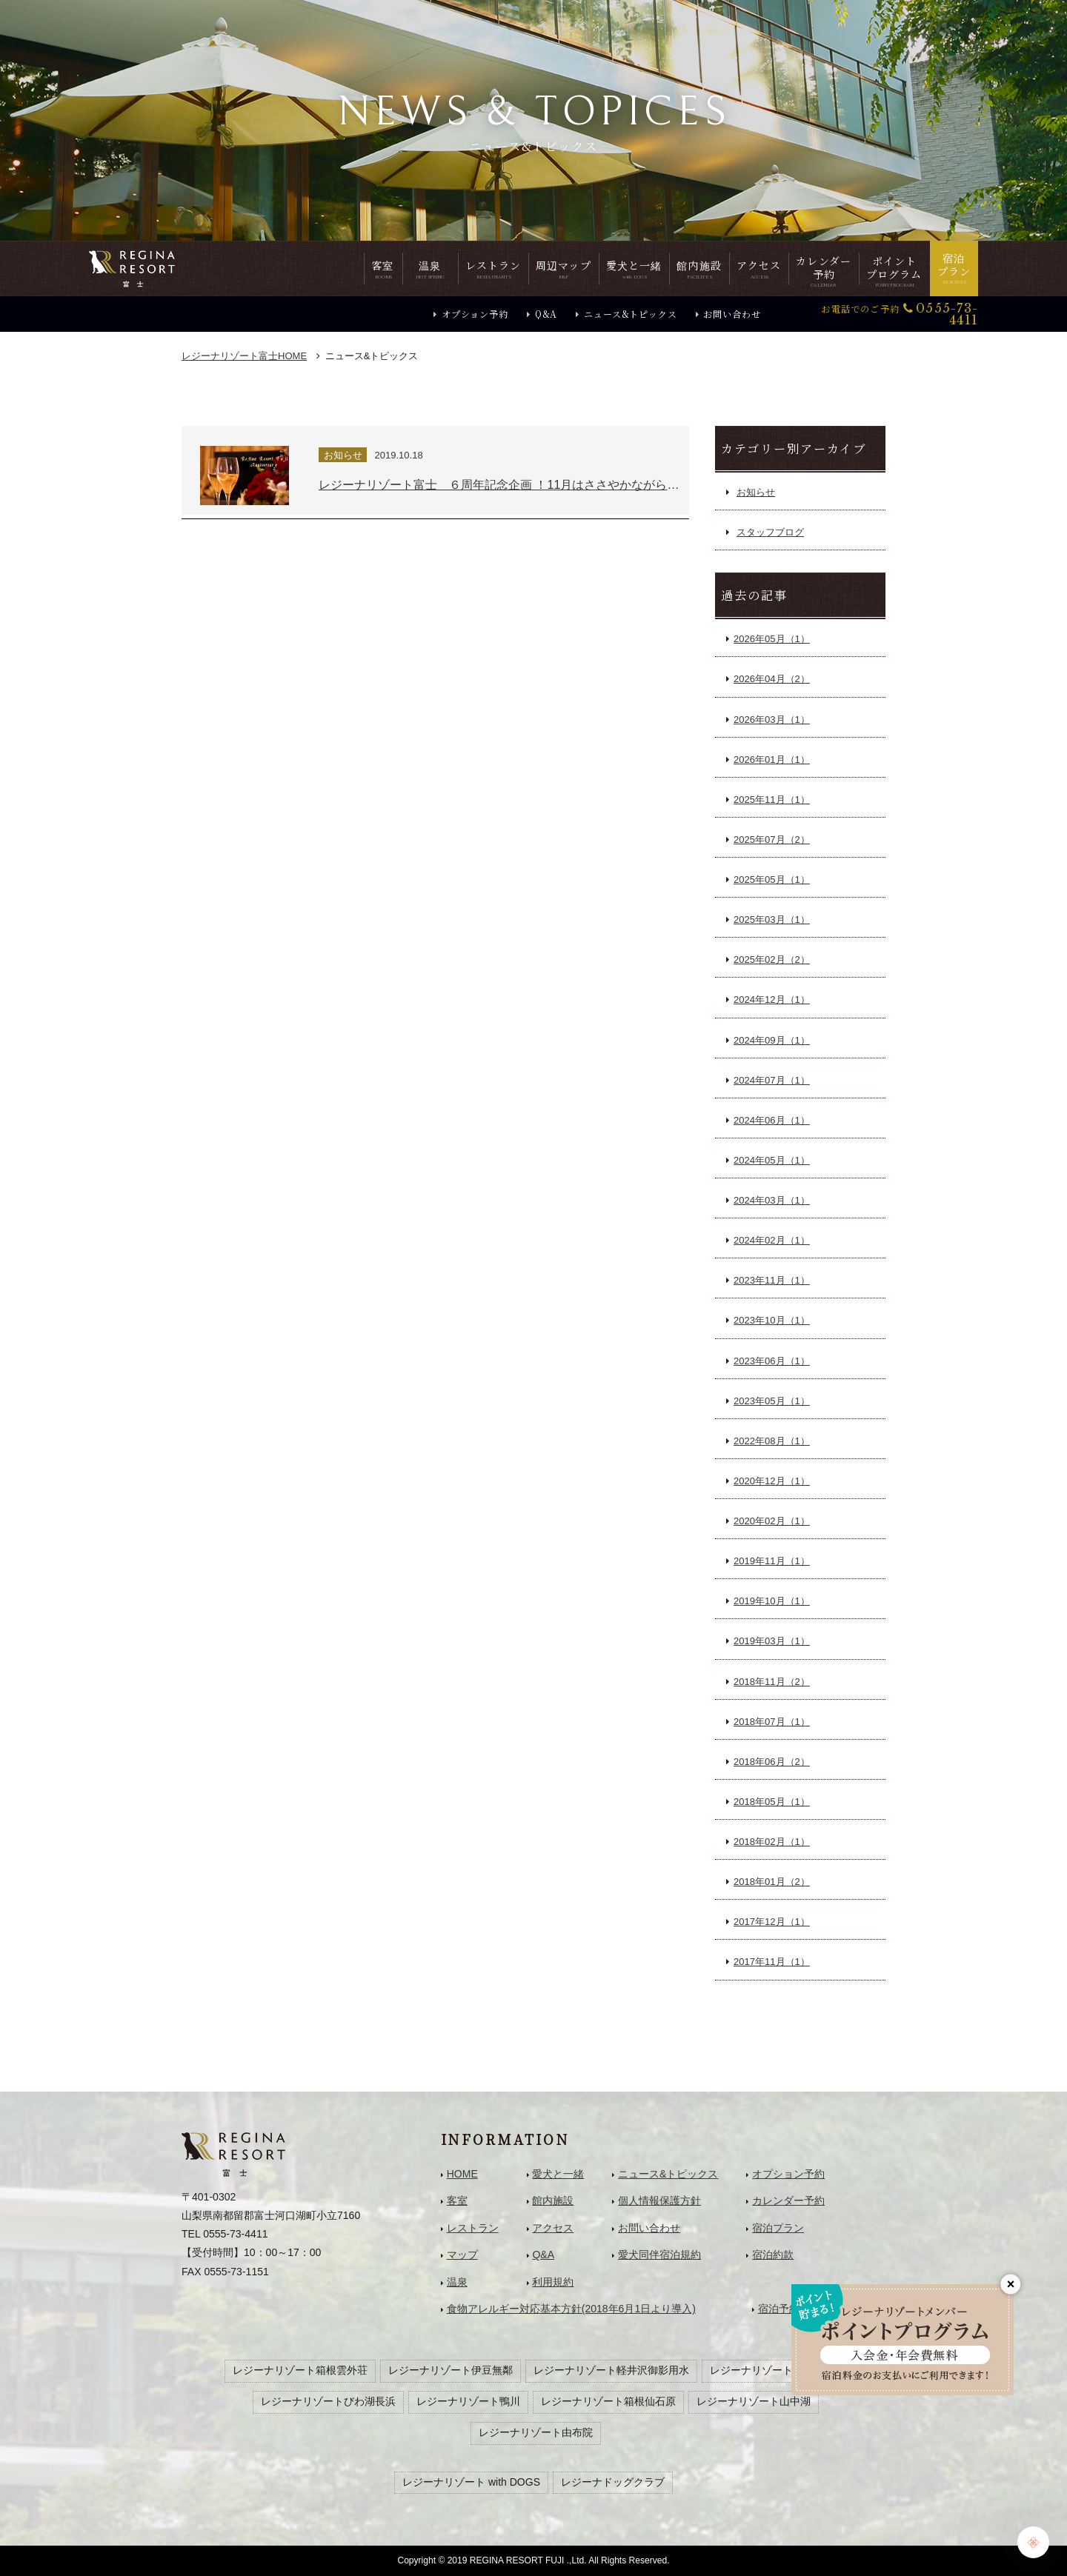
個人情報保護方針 (659, 2200)
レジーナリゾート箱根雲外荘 (300, 2370)
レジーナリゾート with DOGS (471, 2482)
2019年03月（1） (772, 1640)
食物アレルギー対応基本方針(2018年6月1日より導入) (571, 2309)
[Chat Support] (1033, 2542)
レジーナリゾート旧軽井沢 (772, 2370)
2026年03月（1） (772, 719)
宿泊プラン (778, 2228)
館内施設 (553, 2200)
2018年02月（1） (772, 1841)
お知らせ (756, 492)
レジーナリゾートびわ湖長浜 (328, 2401)
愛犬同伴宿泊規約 (659, 2254)
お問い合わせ (731, 314)
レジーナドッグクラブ (613, 2482)
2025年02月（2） (772, 959)
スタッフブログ (770, 532)
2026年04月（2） (772, 678)
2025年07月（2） (772, 839)
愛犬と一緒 (558, 2174)
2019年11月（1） (772, 1560)
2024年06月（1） (772, 1120)
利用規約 (553, 2282)
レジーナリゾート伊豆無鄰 (450, 2370)
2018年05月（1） (772, 1801)
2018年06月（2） (772, 1761)
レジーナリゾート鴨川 (468, 2401)
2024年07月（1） (772, 1080)
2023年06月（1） (772, 1361)
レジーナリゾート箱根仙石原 (608, 2401)
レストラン (473, 2228)
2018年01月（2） (772, 1881)
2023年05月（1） (772, 1401)
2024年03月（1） (772, 1200)
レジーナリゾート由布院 (536, 2432)
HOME (244, 355)
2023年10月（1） (772, 1320)
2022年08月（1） (772, 1441)
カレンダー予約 (788, 2200)
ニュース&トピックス (630, 314)
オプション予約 (475, 314)
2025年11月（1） (772, 799)
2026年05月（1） (772, 638)
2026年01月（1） (772, 759)
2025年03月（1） (772, 919)
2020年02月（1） (772, 1520)
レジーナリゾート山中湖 (754, 2401)
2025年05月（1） (772, 879)
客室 (457, 2200)
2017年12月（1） (772, 1921)
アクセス (553, 2228)
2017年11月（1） (772, 1961)
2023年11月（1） (772, 1280)
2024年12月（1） (772, 999)
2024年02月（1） (772, 1240)
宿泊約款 (773, 2254)
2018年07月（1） (772, 1721)
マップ (462, 2254)
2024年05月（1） (772, 1160)
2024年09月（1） (772, 1040)
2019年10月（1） (772, 1600)
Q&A (546, 314)
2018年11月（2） (772, 1681)
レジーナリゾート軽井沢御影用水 (611, 2370)
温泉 (457, 2282)
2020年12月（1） (772, 1480)
